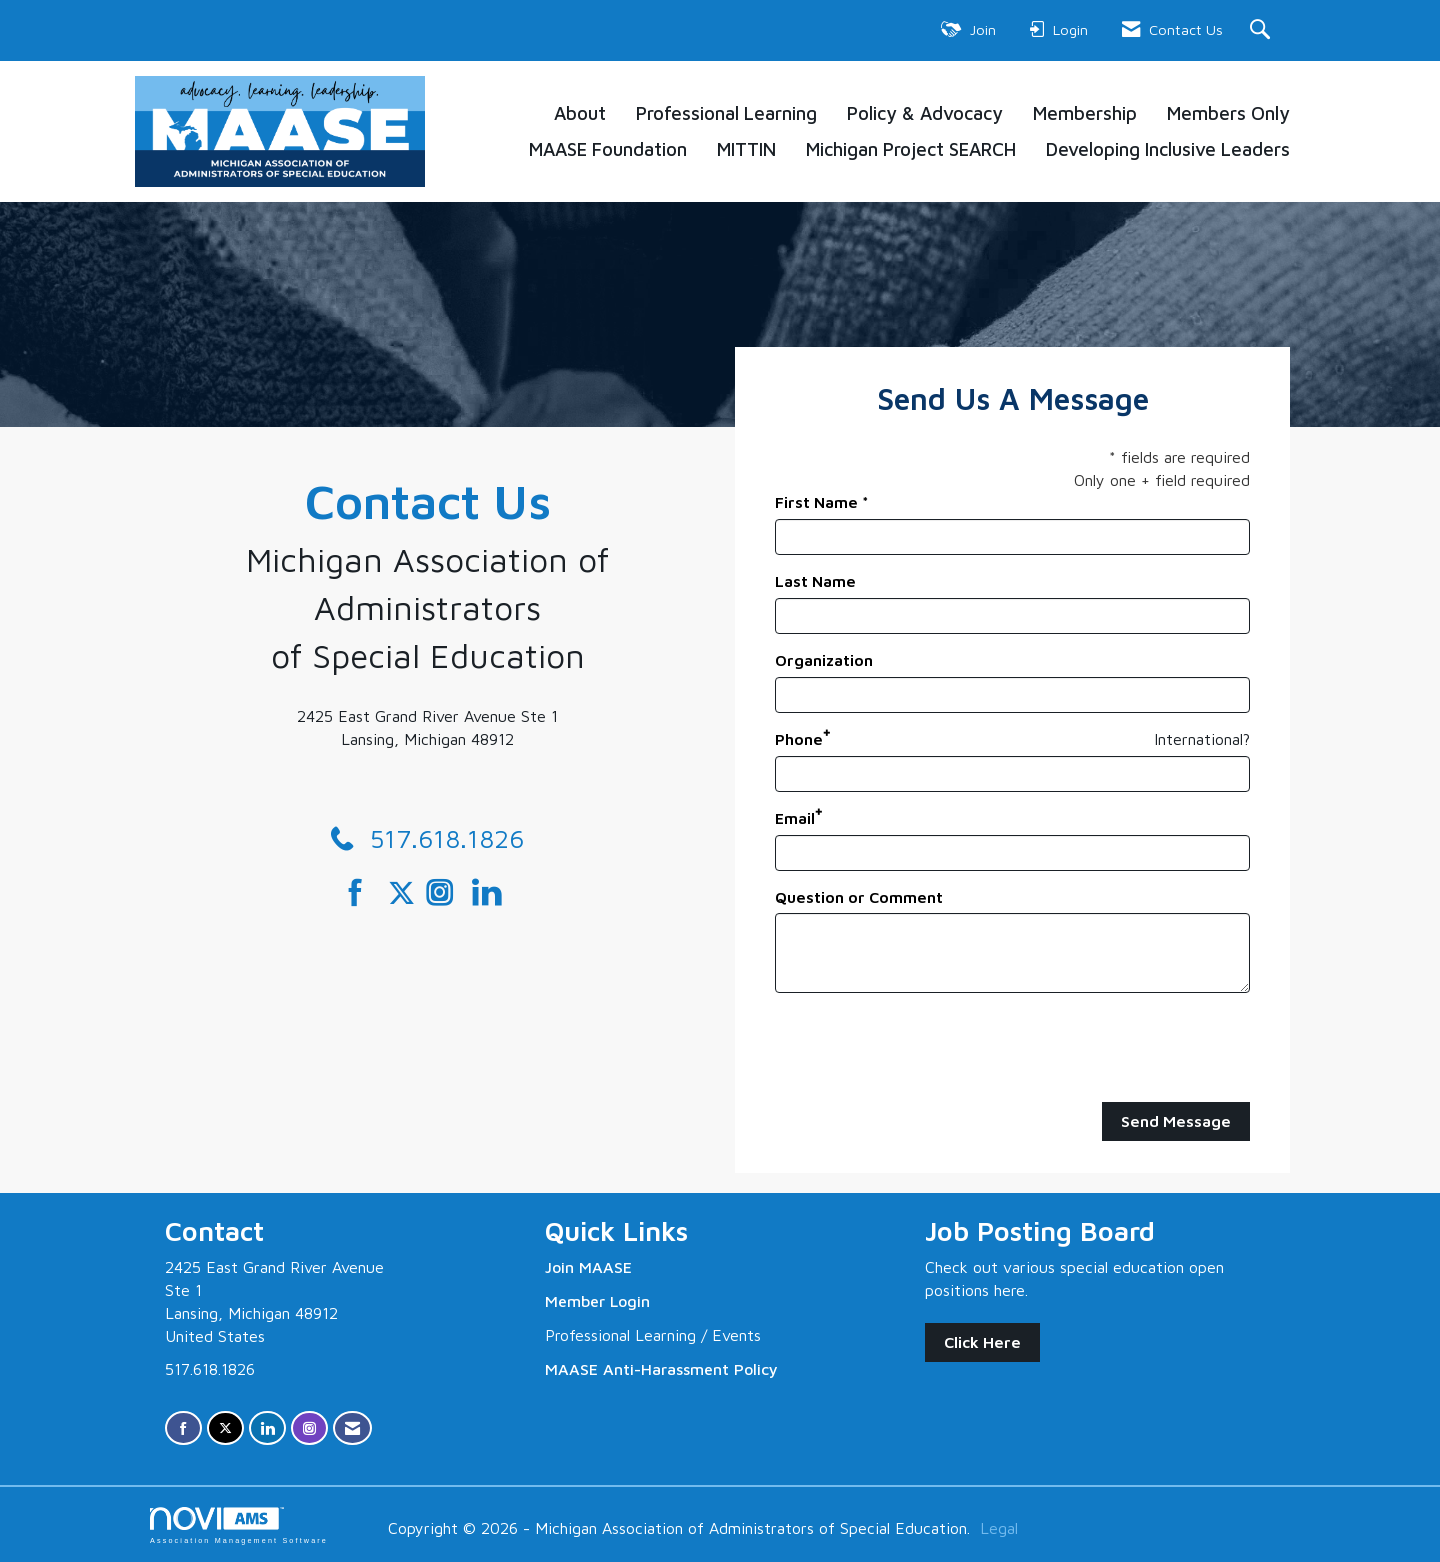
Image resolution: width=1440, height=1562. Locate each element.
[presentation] (927, 1048)
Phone (799, 739)
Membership (1085, 113)
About (580, 113)
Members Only (1228, 113)
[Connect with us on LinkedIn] (492, 893)
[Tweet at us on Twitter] (405, 893)
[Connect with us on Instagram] (446, 893)
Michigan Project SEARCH (911, 149)
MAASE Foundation (608, 149)
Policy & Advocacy (925, 113)
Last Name (815, 581)
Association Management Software (239, 1525)
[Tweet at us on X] (225, 1428)
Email (795, 818)
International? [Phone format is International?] (1202, 739)
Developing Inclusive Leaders (1168, 149)
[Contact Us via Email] (352, 1428)
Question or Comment (859, 897)
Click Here (982, 1342)
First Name (816, 502)
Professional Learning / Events (653, 1335)
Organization (824, 660)
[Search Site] (1262, 30)
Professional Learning (726, 113)
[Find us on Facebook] (362, 893)
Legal (999, 1528)
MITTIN (746, 149)
